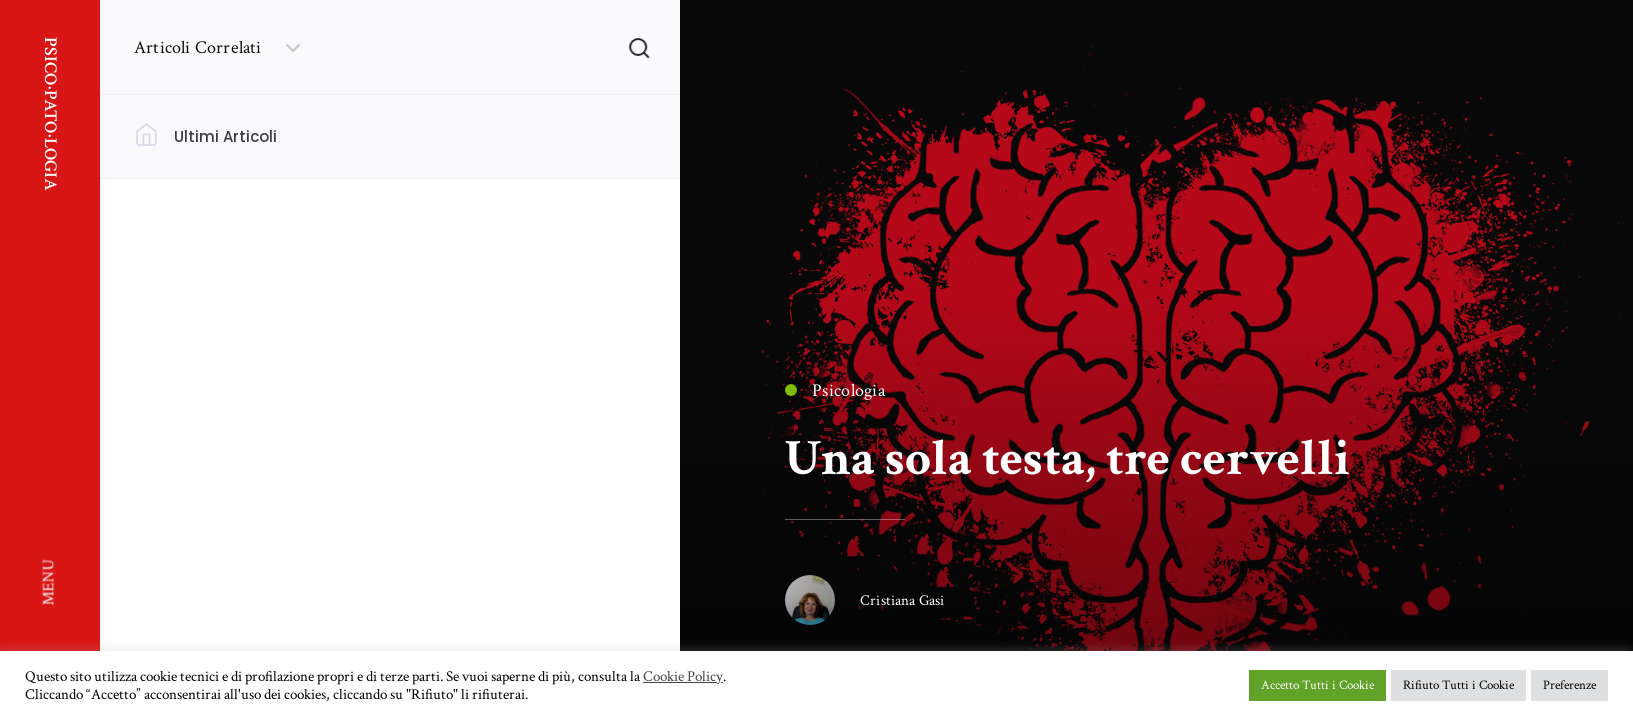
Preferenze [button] (1569, 685)
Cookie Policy (683, 677)
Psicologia (835, 390)
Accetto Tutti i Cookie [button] (1317, 685)
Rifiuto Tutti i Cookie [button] (1458, 685)
